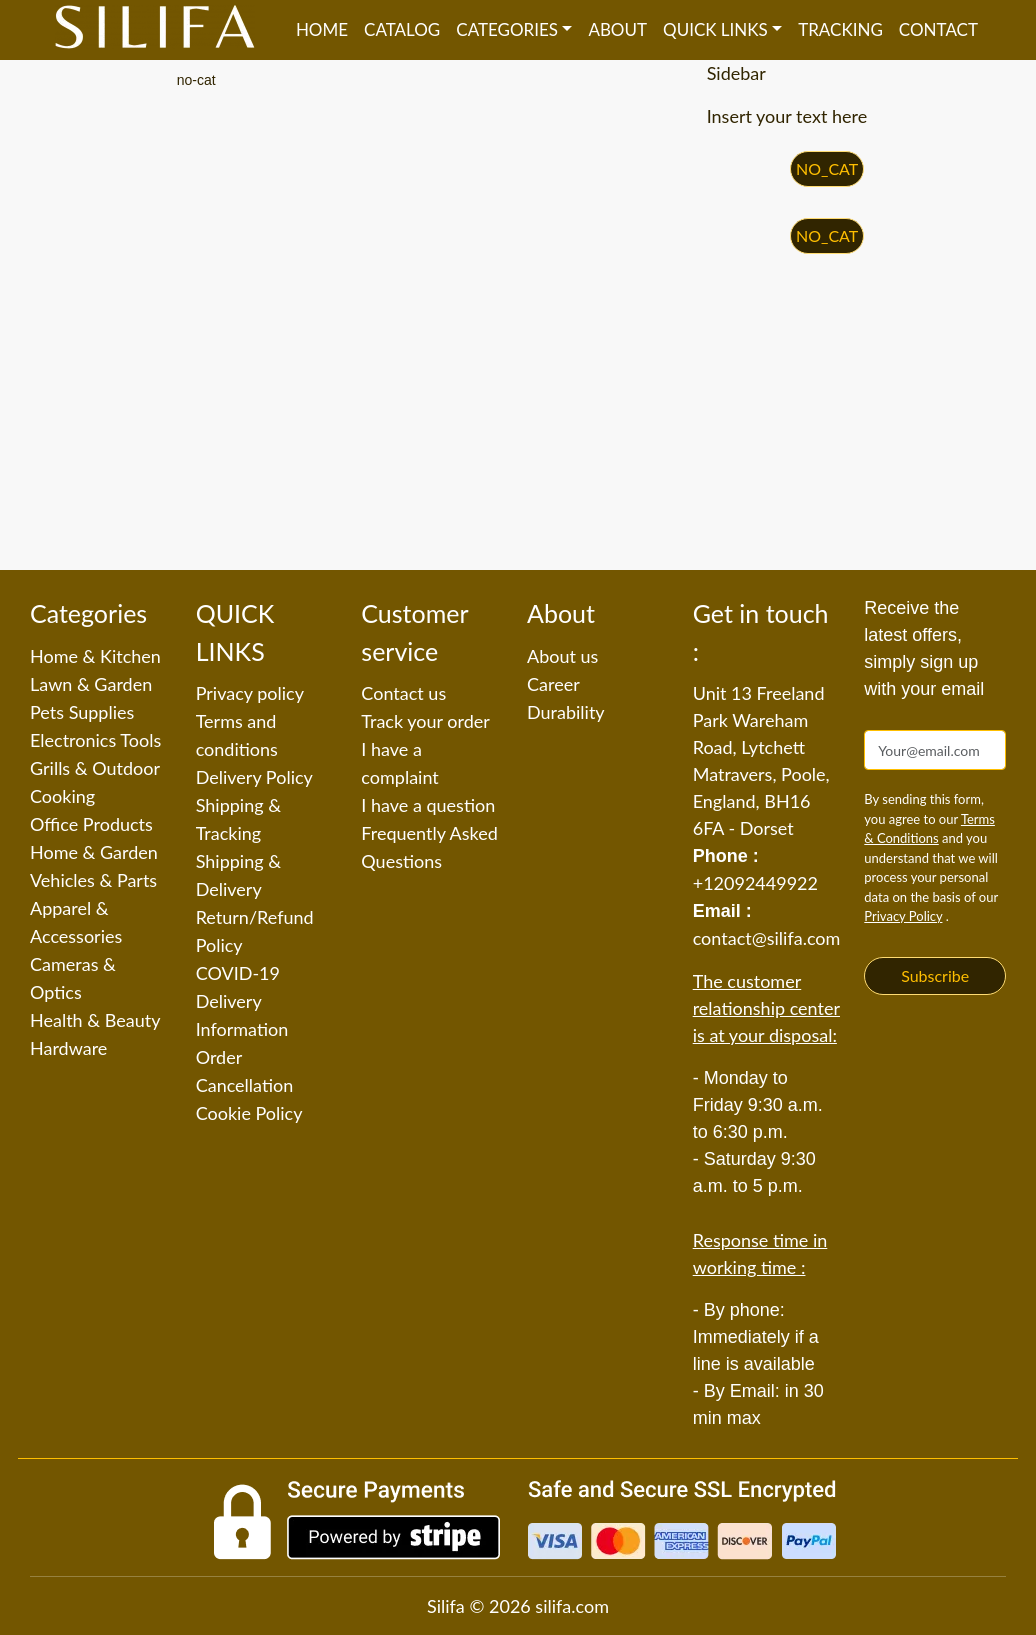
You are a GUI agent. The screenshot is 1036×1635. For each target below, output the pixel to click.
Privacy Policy (903, 916)
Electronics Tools (95, 740)
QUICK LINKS (715, 29)
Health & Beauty (95, 1020)
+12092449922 (755, 883)
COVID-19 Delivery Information (242, 1001)
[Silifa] (155, 30)
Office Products (91, 824)
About (617, 29)
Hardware (68, 1048)
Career (553, 684)
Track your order (425, 721)
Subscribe (935, 975)
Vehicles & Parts (93, 880)
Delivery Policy (254, 777)
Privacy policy (250, 693)
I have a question (428, 805)
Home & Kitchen (95, 656)
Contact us (403, 693)
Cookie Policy (249, 1113)
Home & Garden (94, 852)
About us (562, 656)
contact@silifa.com (767, 938)
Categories (507, 29)
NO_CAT (827, 168)
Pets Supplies (82, 712)
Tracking (840, 29)
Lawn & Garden (91, 684)
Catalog (402, 29)
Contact (938, 29)
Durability (566, 712)
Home (322, 29)
